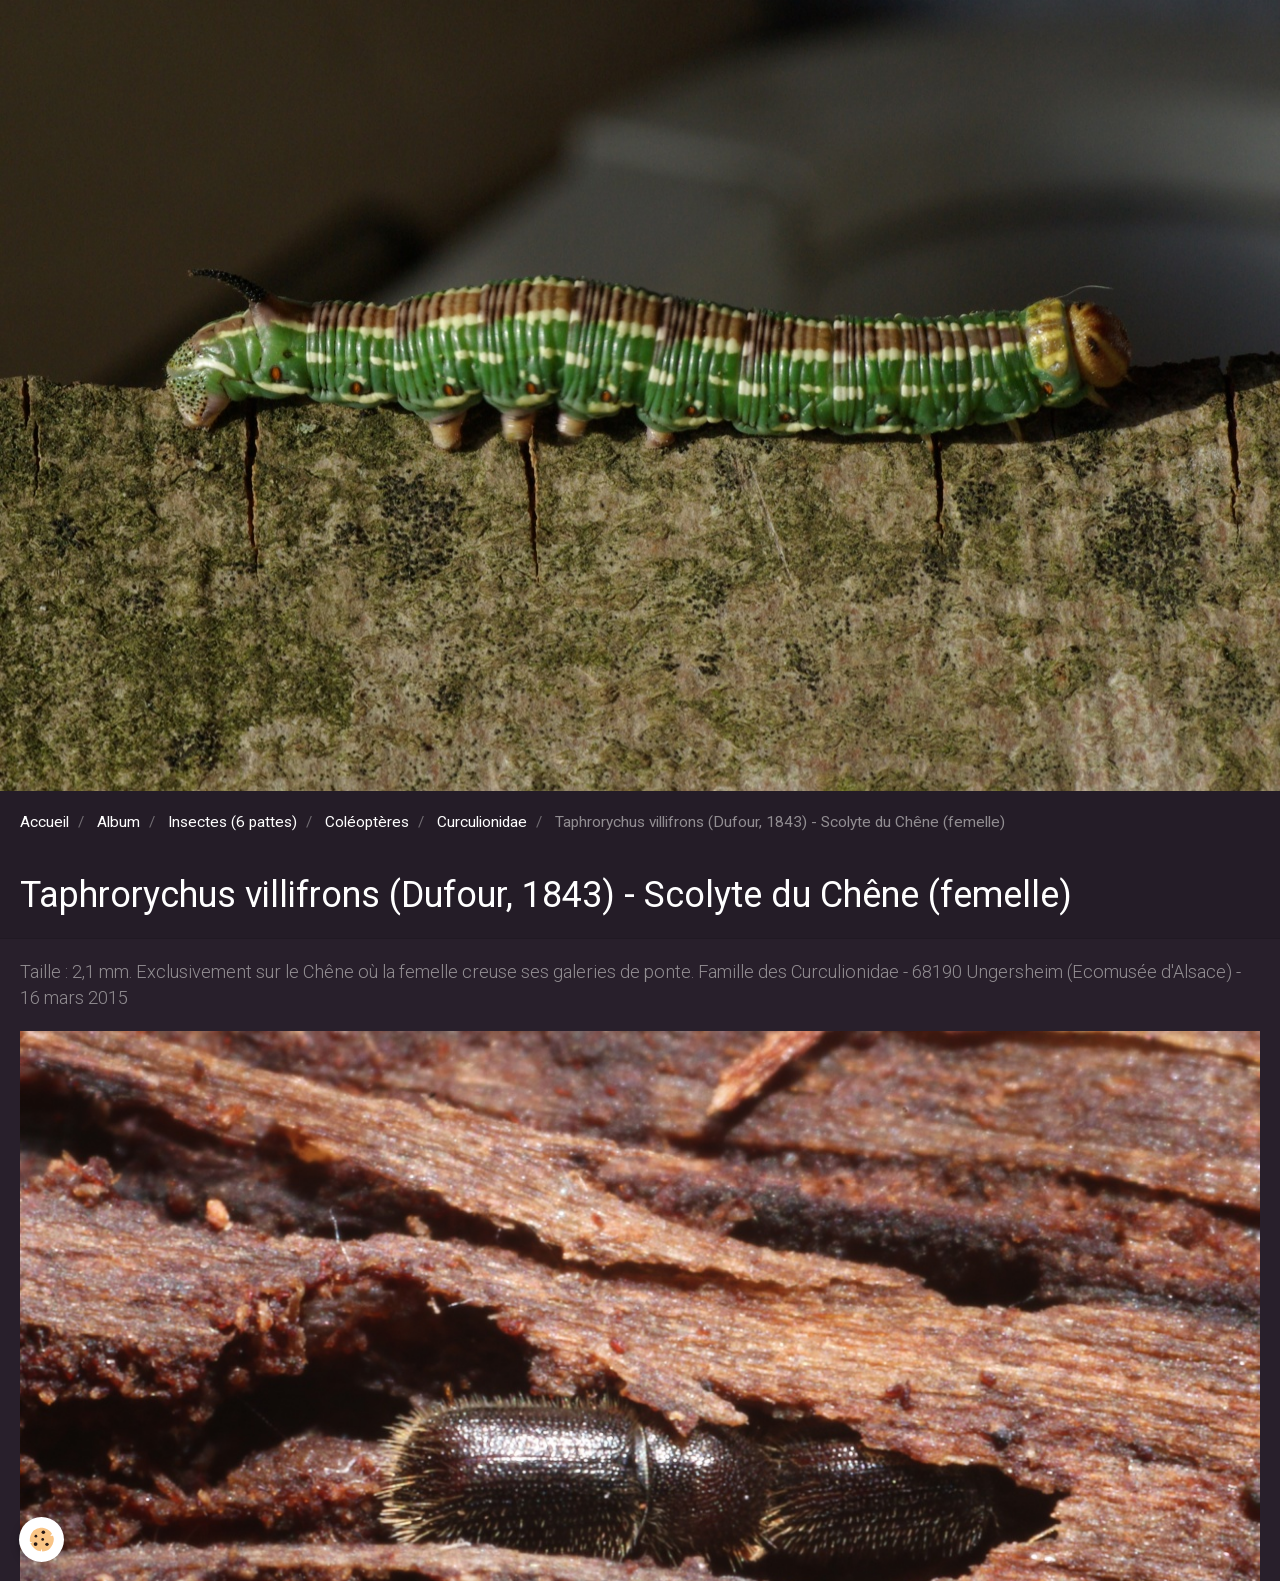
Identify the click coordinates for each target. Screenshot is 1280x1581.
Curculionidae (482, 822)
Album (118, 822)
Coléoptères (367, 822)
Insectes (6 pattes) (232, 822)
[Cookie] (42, 1539)
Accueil (44, 822)
